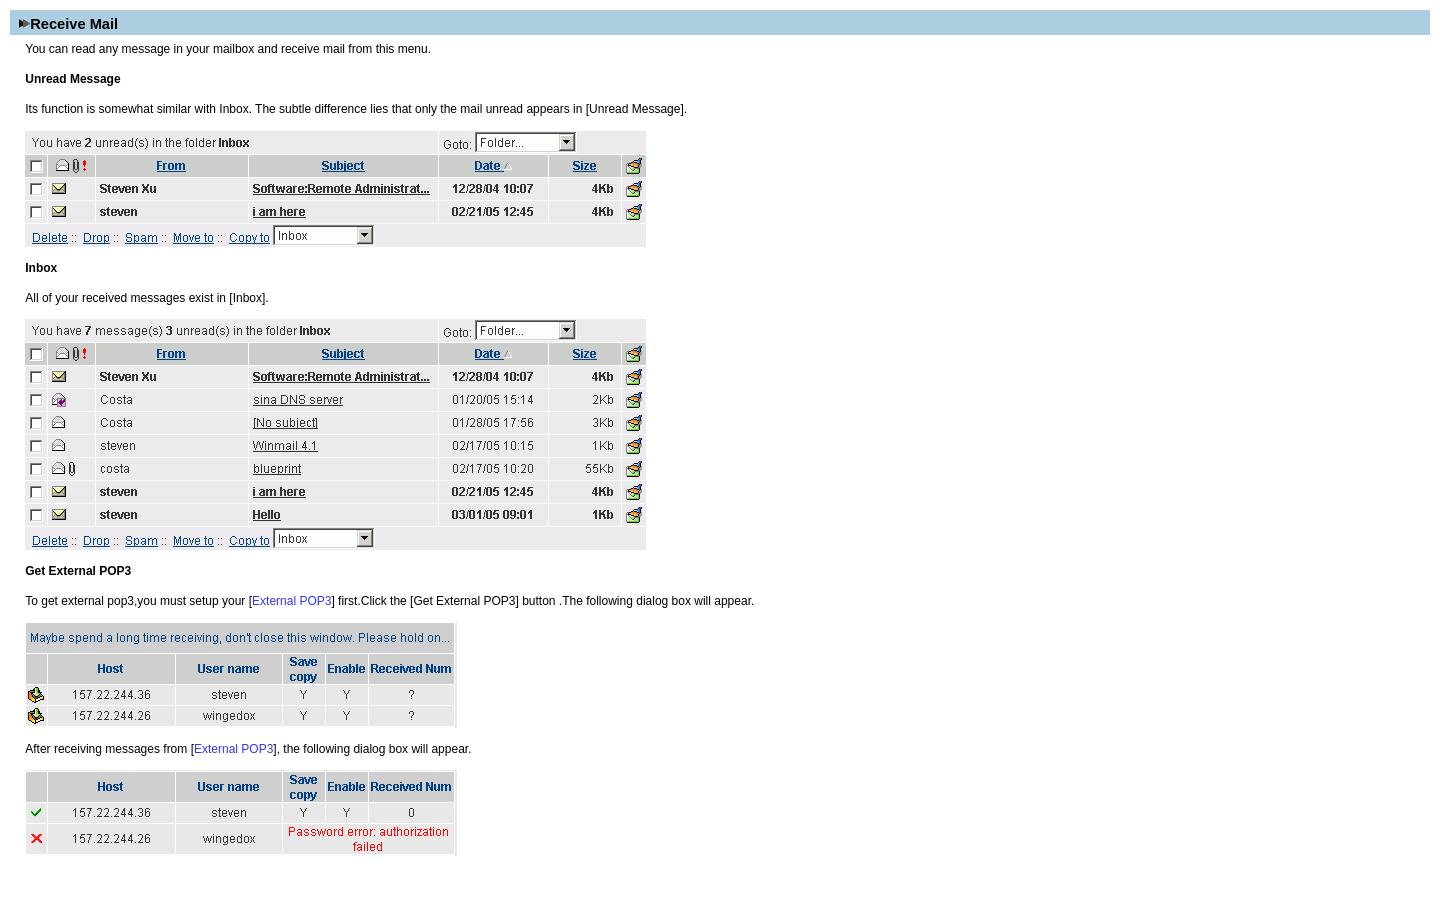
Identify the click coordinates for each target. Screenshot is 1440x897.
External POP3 (291, 601)
